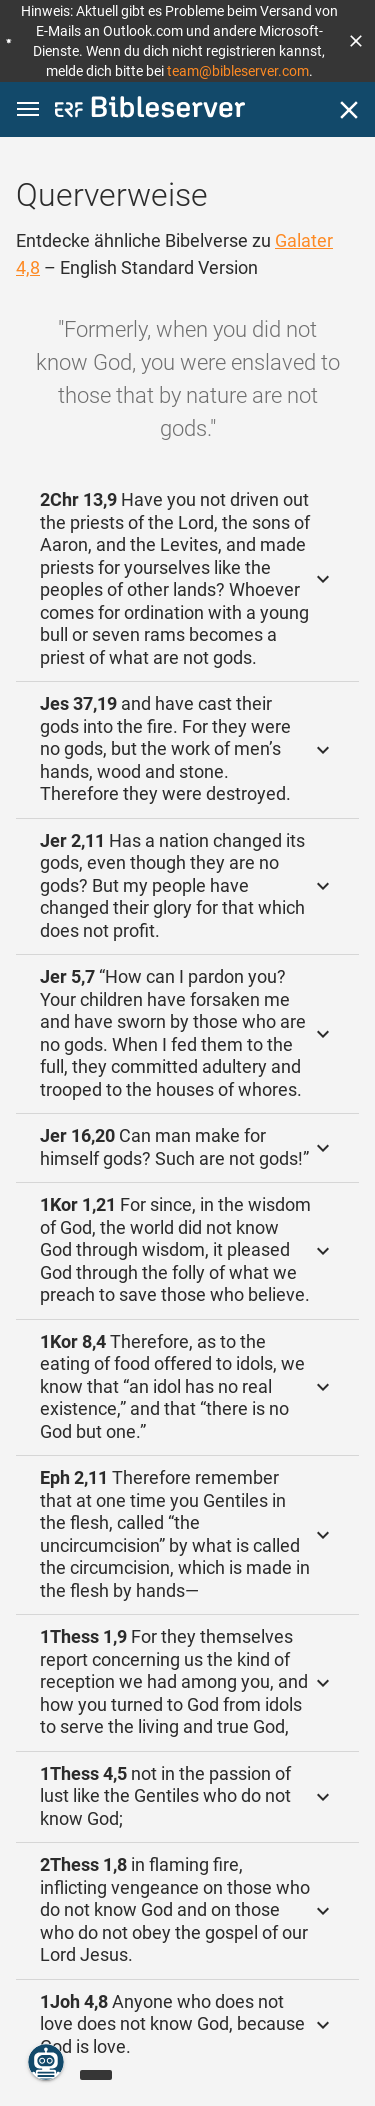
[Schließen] (349, 110)
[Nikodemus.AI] (46, 2062)
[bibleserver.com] (150, 110)
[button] (356, 41)
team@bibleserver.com (238, 71)
